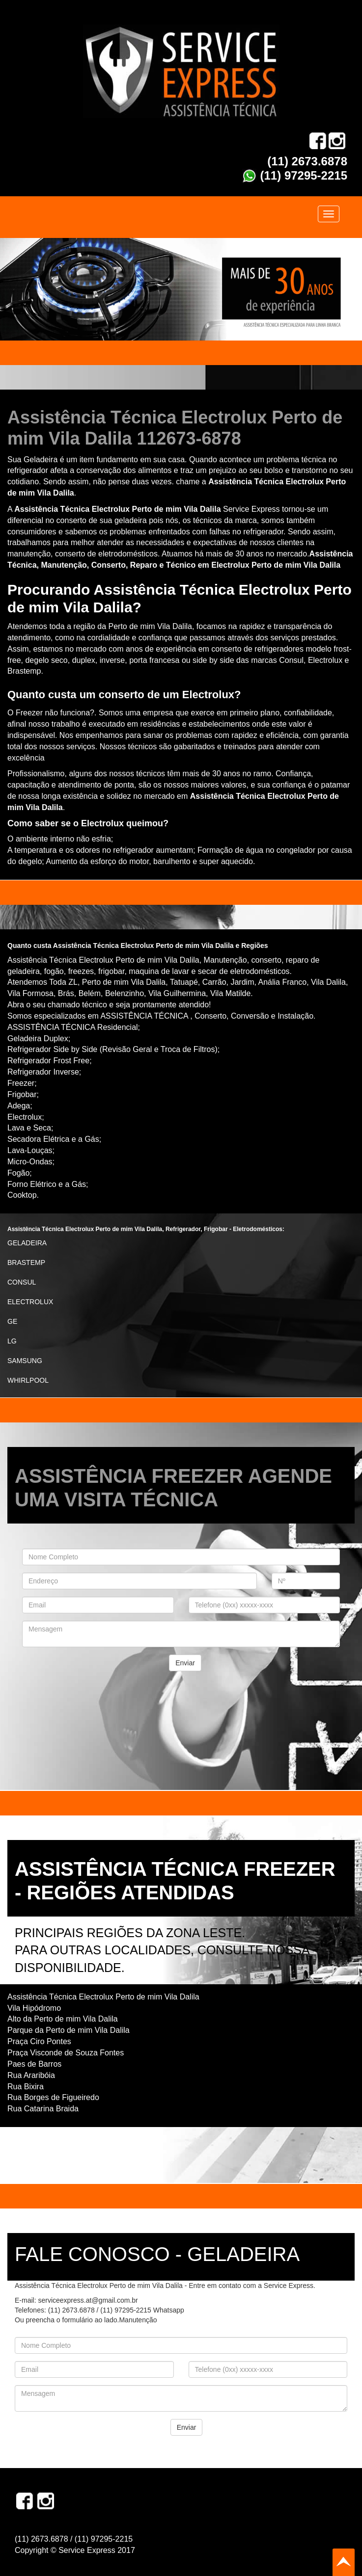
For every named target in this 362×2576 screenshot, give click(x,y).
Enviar (185, 1663)
